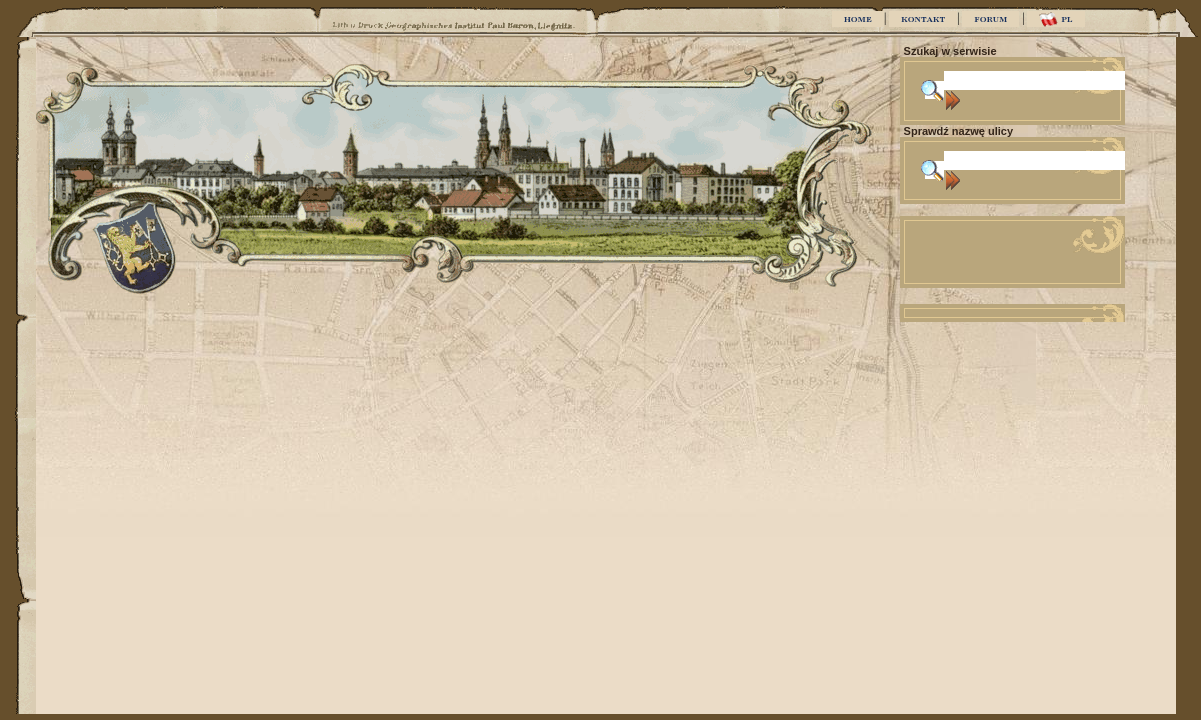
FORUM (990, 19)
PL (1055, 19)
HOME (858, 19)
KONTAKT (923, 19)
